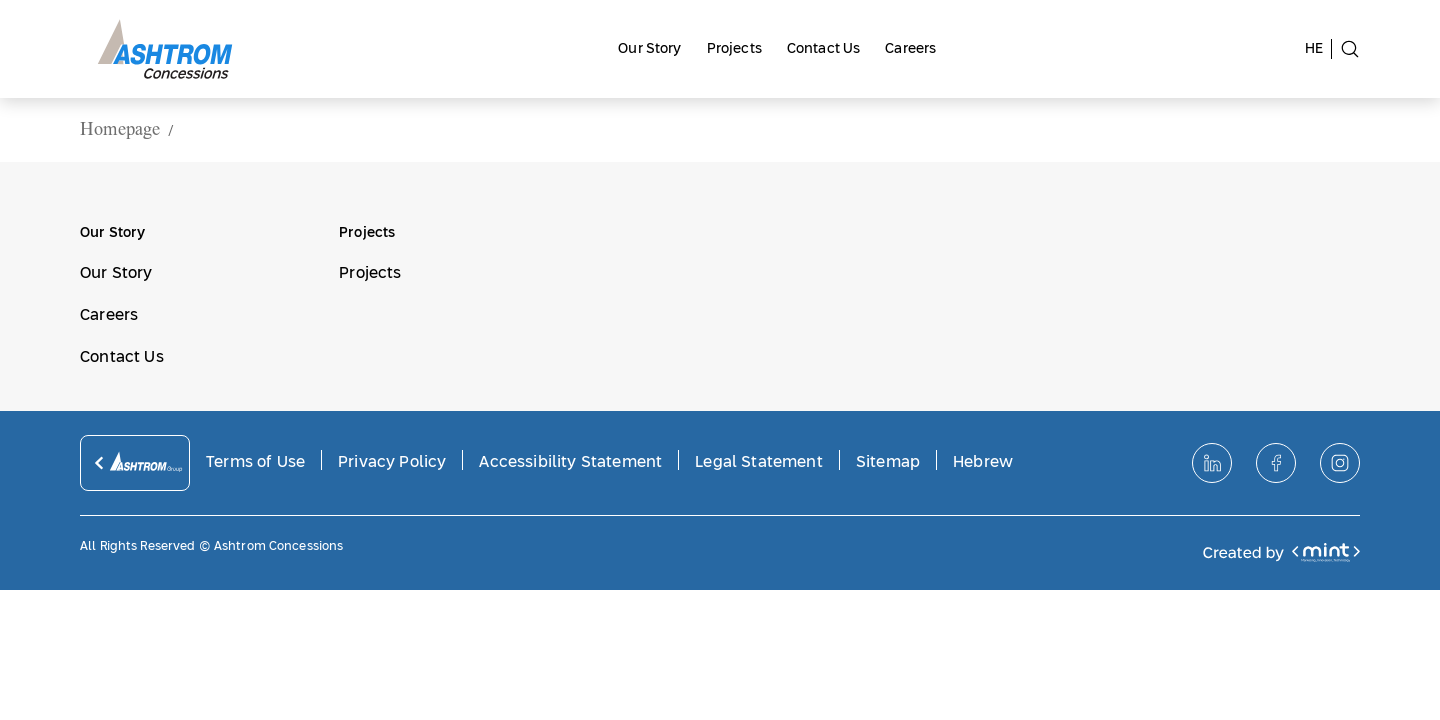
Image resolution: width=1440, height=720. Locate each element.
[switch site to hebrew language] (1318, 49)
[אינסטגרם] (1340, 463)
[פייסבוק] (1276, 463)
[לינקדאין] (1212, 463)
